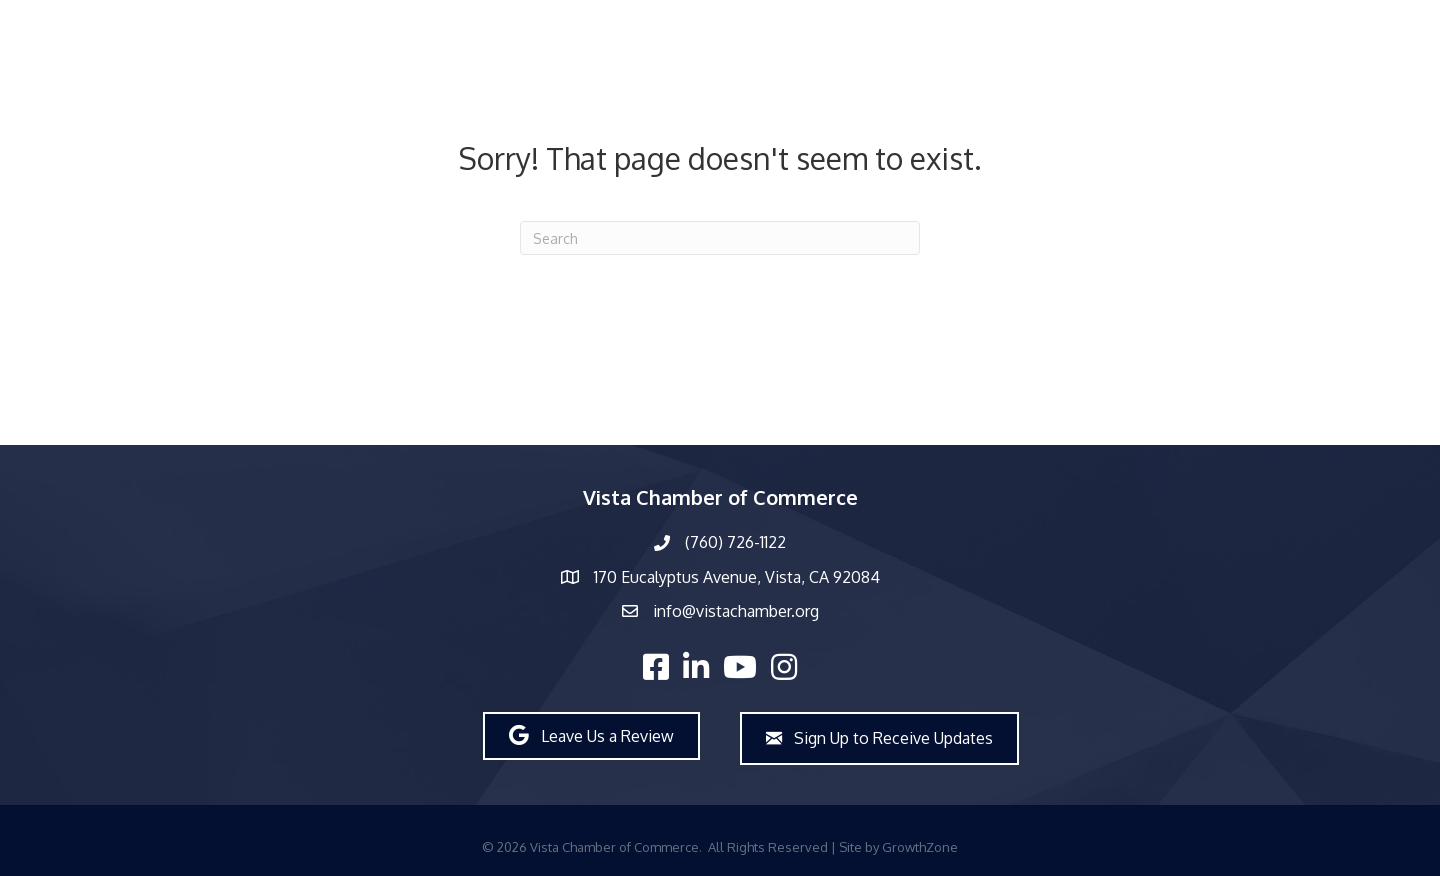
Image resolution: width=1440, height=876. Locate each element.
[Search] (720, 238)
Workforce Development (1131, 104)
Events (987, 104)
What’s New (889, 104)
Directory (590, 104)
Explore (1277, 104)
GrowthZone (920, 847)
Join (1346, 104)
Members (687, 104)
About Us (783, 104)
